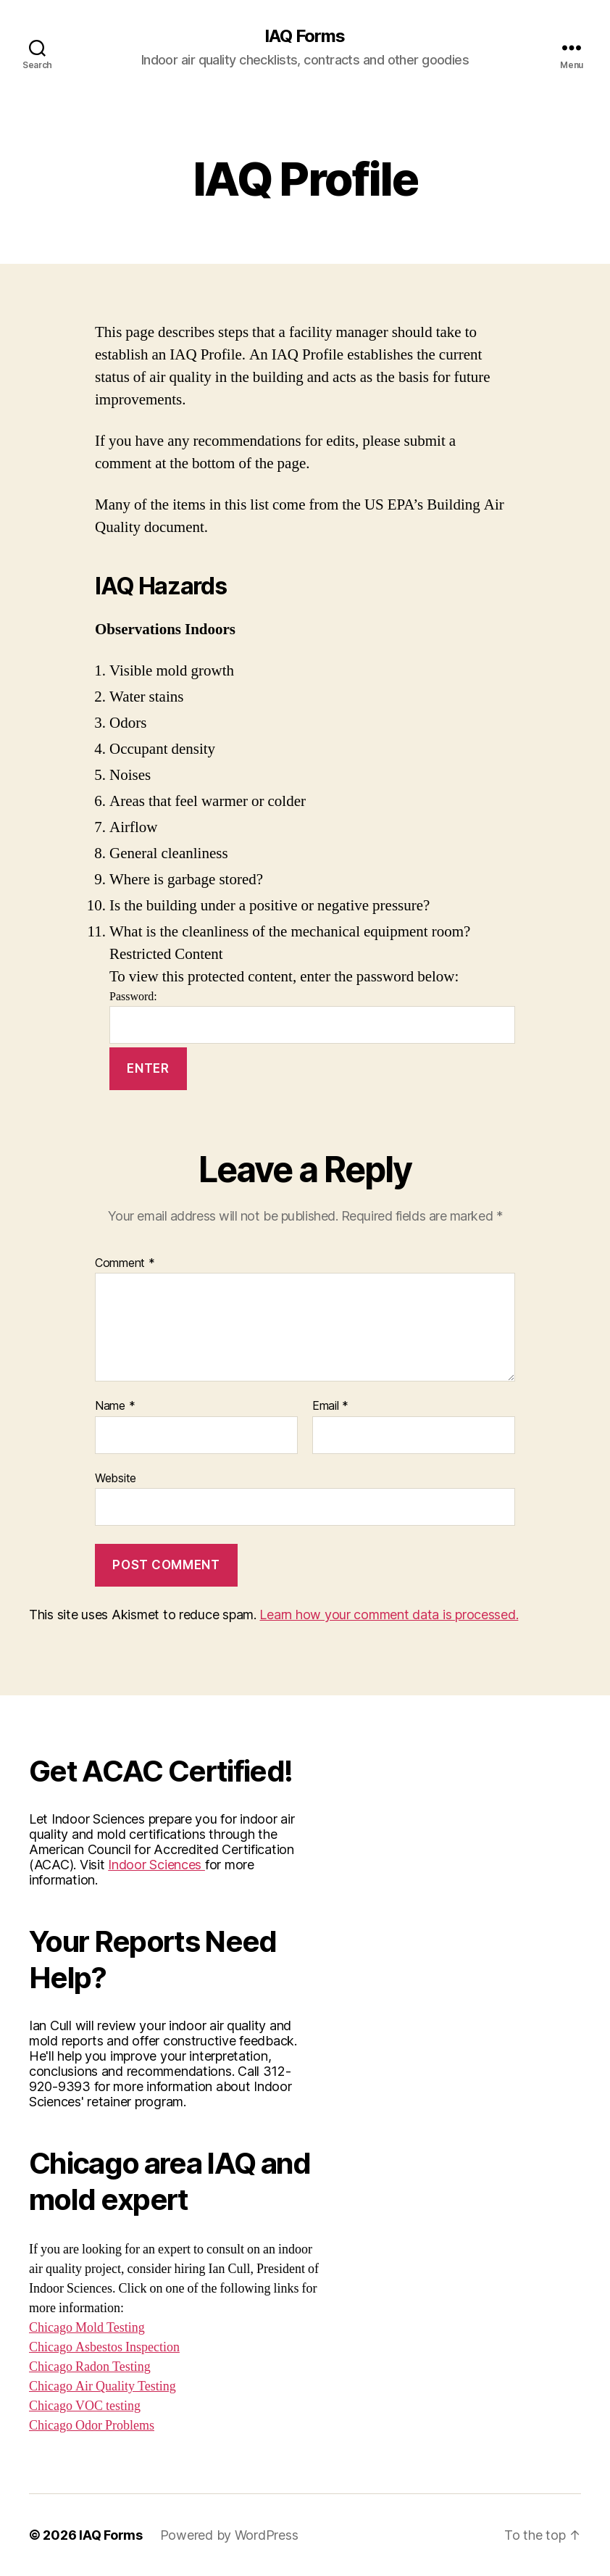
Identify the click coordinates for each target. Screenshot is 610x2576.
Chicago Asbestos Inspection (104, 2347)
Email (330, 1406)
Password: (312, 1016)
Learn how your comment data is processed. (388, 1614)
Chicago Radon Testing (90, 2367)
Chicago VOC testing (85, 2406)
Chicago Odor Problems (91, 2425)
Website (115, 1478)
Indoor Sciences (156, 1864)
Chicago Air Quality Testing (102, 2386)
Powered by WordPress (229, 2535)
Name (115, 1406)
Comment (125, 1263)
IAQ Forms (304, 36)
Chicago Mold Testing (87, 2327)
